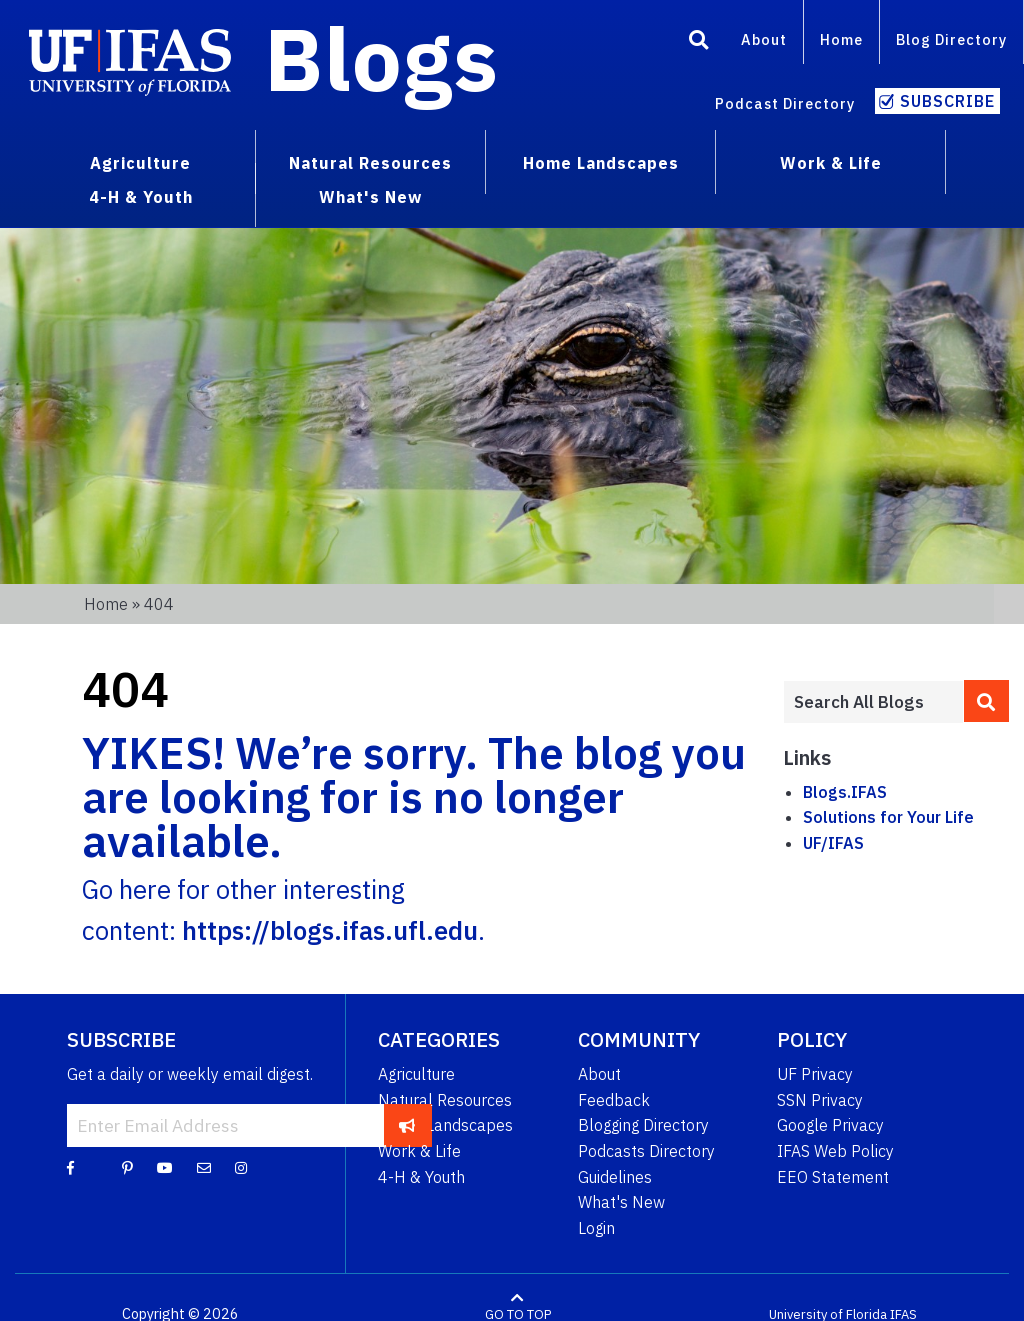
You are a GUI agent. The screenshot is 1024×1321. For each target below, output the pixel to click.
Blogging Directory (643, 1125)
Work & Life (419, 1151)
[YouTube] (165, 1167)
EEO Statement (833, 1177)
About (764, 39)
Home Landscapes (445, 1125)
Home (841, 39)
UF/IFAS (833, 843)
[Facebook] (70, 1167)
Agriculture (416, 1074)
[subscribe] (407, 1125)
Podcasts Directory (646, 1151)
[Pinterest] (127, 1167)
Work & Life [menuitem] (831, 163)
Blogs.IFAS (845, 792)
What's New (621, 1202)
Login (596, 1228)
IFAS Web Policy (835, 1151)
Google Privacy (830, 1125)
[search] (986, 701)
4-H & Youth (421, 1177)
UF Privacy (815, 1074)
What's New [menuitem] (370, 197)
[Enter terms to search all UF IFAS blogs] (873, 702)
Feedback (614, 1100)
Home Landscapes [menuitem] (601, 163)
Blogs (381, 58)
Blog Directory (951, 39)
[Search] (699, 43)
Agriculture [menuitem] (140, 163)
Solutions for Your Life (888, 817)
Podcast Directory (785, 103)
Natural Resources (445, 1100)
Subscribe (947, 101)
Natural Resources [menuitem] (370, 163)
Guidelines (615, 1177)
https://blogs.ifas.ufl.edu (330, 930)
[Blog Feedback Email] (204, 1167)
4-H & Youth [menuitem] (141, 197)
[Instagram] (241, 1167)
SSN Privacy (820, 1100)
